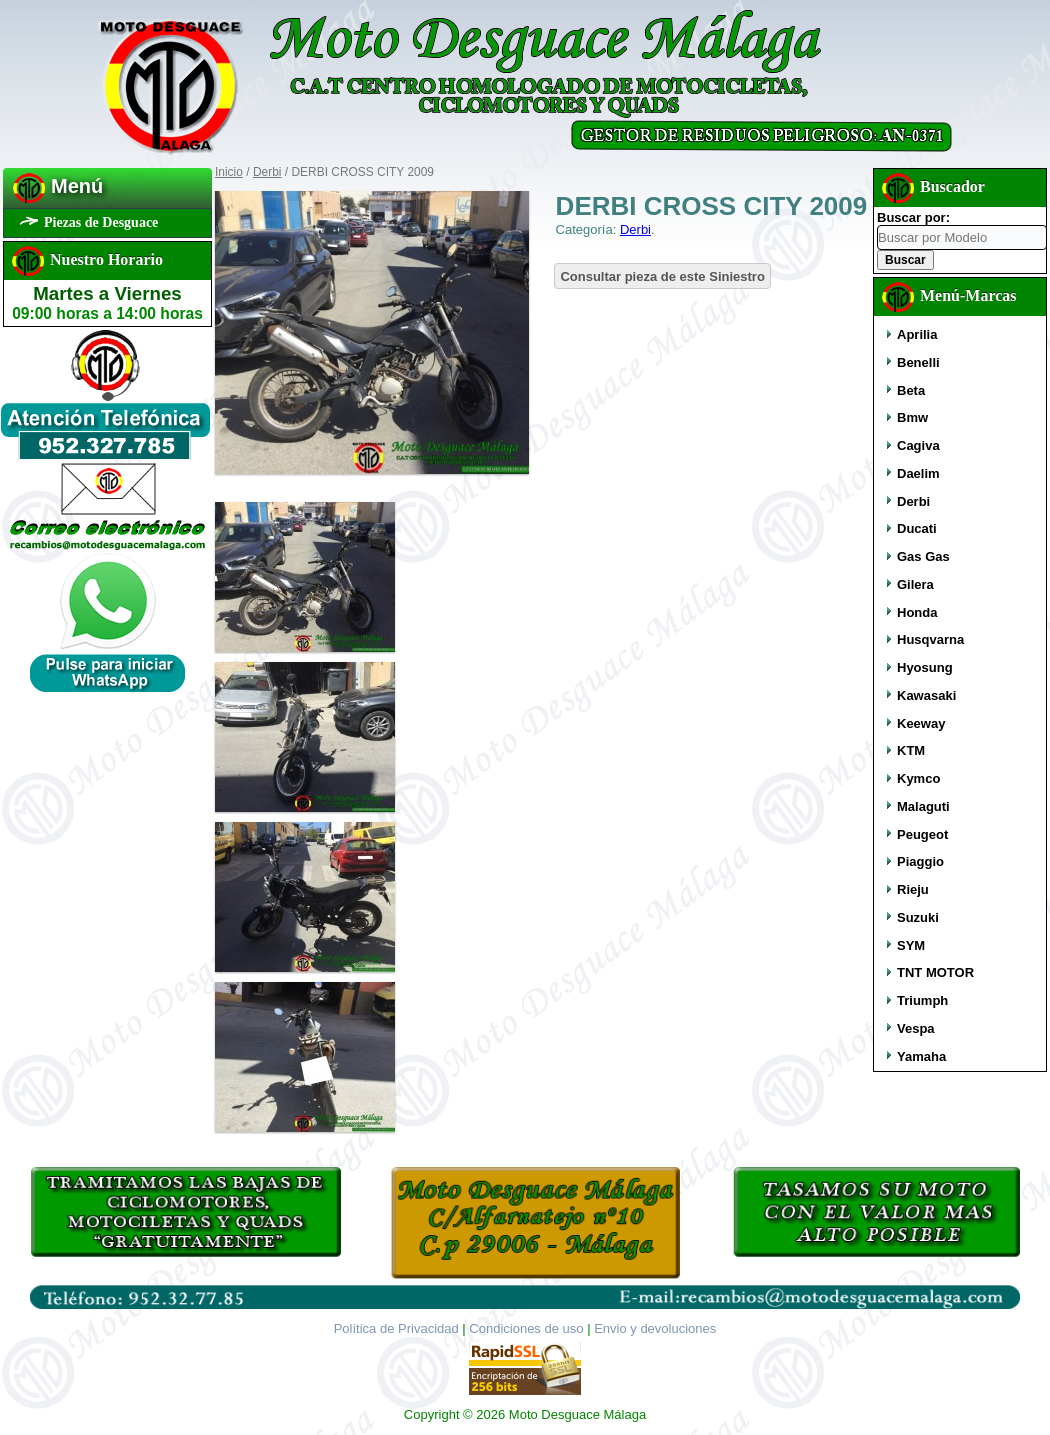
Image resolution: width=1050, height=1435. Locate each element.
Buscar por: (913, 217)
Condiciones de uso (526, 1328)
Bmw (912, 417)
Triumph (922, 1000)
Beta (911, 390)
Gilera (915, 584)
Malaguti (923, 806)
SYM (911, 945)
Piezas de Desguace (101, 222)
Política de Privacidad (396, 1328)
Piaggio (920, 861)
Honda (917, 612)
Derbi (267, 172)
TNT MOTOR (935, 972)
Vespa (916, 1028)
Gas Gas (923, 556)
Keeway (921, 723)
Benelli (918, 362)
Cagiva (918, 445)
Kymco (918, 778)
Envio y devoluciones (655, 1328)
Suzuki (918, 917)
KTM (911, 750)
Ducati (917, 528)
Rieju (913, 889)
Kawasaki (926, 695)
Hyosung (925, 667)
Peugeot (922, 834)
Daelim (918, 473)
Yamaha (921, 1056)
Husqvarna (930, 639)
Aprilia (917, 334)
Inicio (229, 172)
